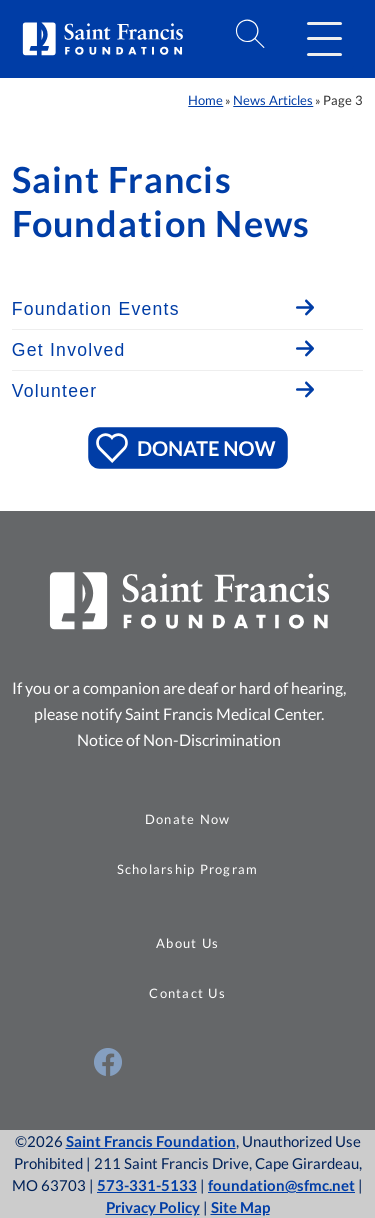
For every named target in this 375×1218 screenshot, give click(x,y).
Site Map (240, 1207)
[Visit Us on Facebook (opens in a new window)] (108, 1062)
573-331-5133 (147, 1185)
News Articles (273, 100)
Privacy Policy (153, 1207)
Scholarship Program (188, 869)
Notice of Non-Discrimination (179, 739)
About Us (187, 943)
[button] (324, 39)
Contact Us (187, 993)
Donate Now (188, 819)
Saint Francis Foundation (151, 1141)
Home (205, 100)
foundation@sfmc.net (281, 1185)
